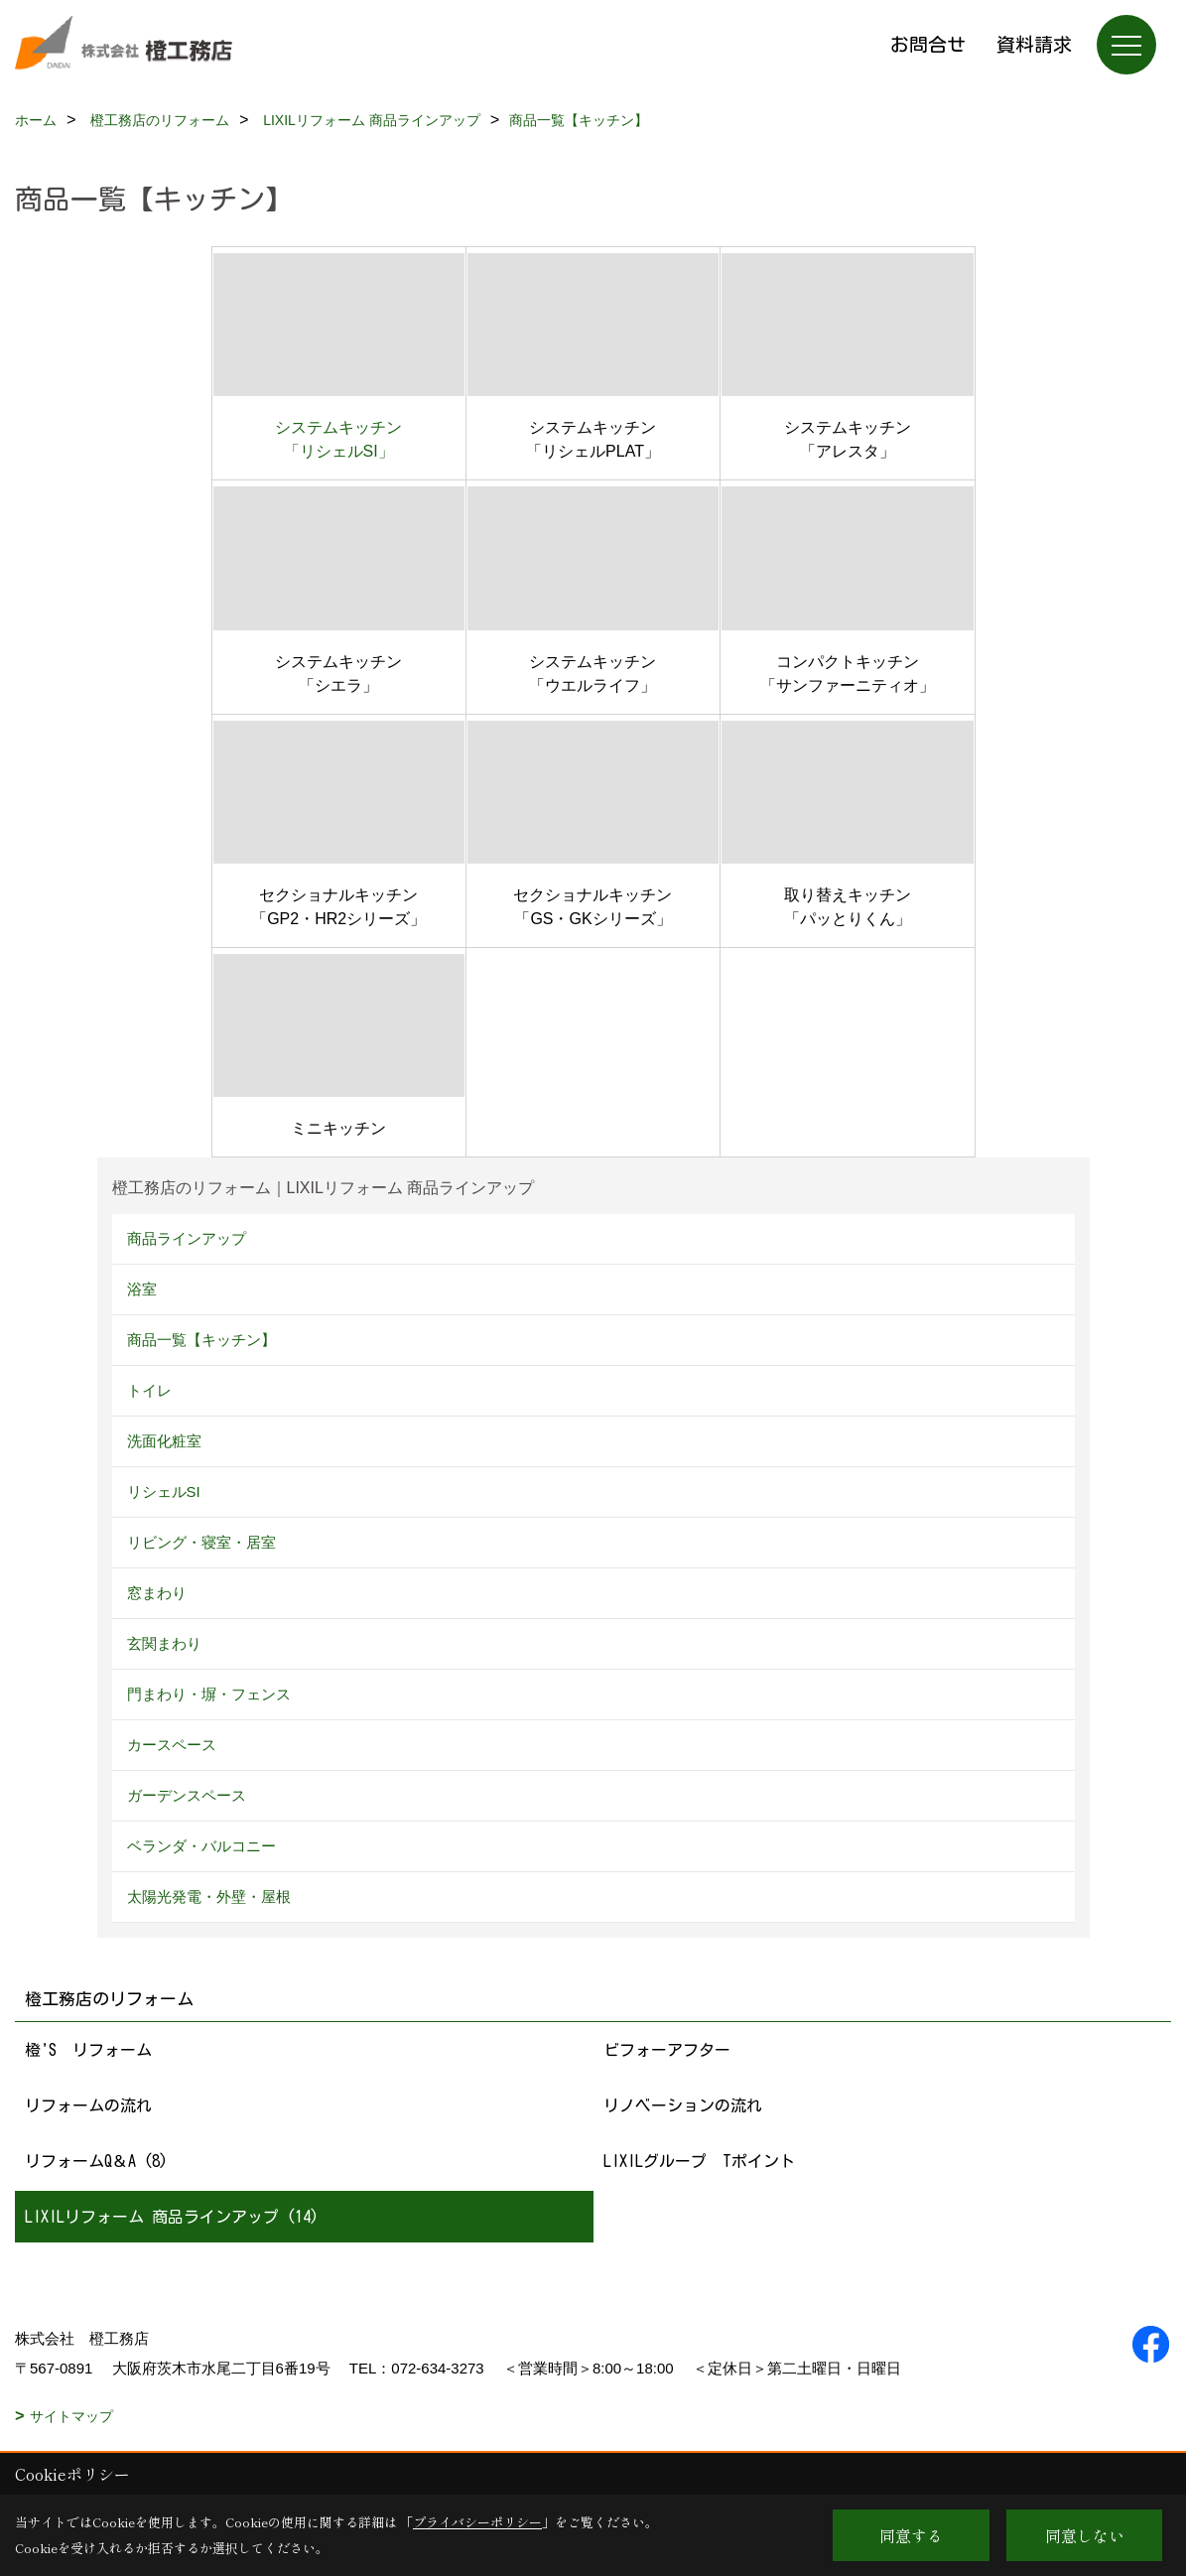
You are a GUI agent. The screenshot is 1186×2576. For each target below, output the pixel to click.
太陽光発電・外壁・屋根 (209, 1896)
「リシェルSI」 (339, 451)
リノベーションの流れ (682, 2105)
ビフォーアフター (666, 2050)
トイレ (149, 1390)
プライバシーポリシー (477, 2521)
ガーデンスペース (186, 1795)
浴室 (142, 1289)
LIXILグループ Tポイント (699, 2161)
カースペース (171, 1744)
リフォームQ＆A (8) (96, 2161)
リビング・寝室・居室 (201, 1542)
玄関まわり (164, 1643)
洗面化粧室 (164, 1440)
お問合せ (928, 44)
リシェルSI (163, 1491)
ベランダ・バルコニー (201, 1845)
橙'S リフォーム (88, 2050)
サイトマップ (71, 2416)
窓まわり (157, 1592)
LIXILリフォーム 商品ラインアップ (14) (172, 2217)
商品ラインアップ (186, 1238)
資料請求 (1034, 44)
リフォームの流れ (88, 2105)
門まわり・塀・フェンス (209, 1694)
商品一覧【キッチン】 (201, 1339)
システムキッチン (338, 427)
